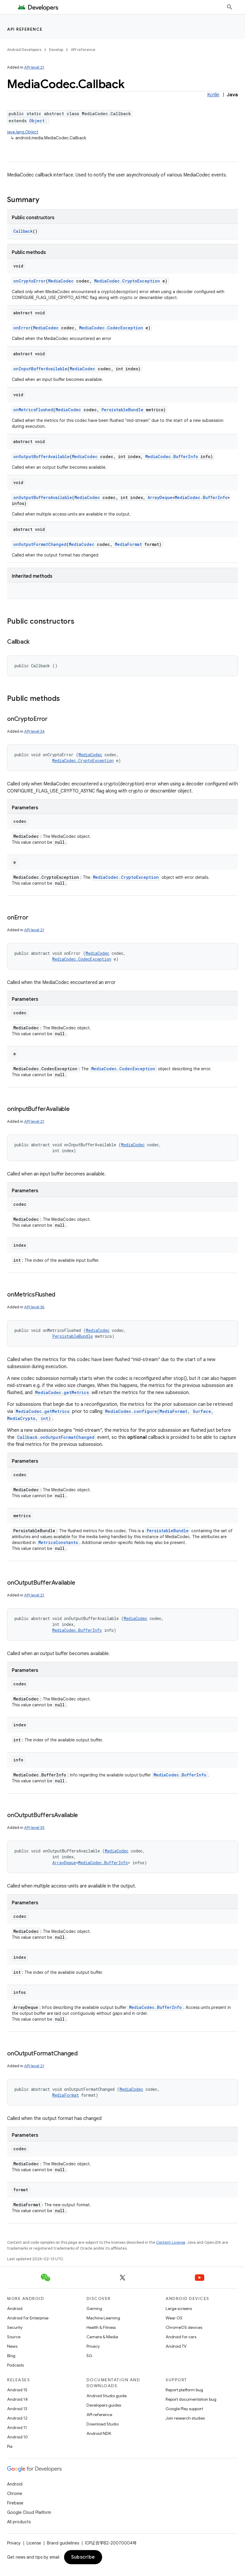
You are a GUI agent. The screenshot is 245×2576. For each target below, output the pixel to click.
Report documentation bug (191, 2399)
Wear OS (174, 2318)
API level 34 (34, 731)
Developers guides (103, 2405)
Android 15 (17, 2389)
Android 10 (17, 2437)
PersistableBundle (122, 409)
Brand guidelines (63, 2543)
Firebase (15, 2503)
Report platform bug (184, 2389)
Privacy (93, 2346)
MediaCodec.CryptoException (127, 281)
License (34, 2543)
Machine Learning (103, 2318)
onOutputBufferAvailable (41, 456)
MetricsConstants (58, 1542)
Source (13, 2336)
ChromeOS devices (184, 2327)
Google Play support (184, 2408)
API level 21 (34, 67)
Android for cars (181, 2336)
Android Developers (24, 49)
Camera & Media (102, 2336)
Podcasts (15, 2365)
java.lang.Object (22, 132)
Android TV (176, 2346)
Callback (23, 231)
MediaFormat (128, 544)
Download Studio (102, 2424)
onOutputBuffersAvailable (42, 497)
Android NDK (98, 2433)
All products (19, 2521)
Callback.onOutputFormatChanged (55, 1437)
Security (14, 2327)
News (12, 2346)
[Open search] (229, 7)
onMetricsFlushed (33, 409)
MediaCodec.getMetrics (62, 1392)
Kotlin (213, 95)
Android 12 (17, 2418)
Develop (56, 49)
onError (22, 328)
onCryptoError (29, 281)
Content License (170, 2242)
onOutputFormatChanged (39, 544)
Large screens (179, 2308)
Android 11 (17, 2427)
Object (37, 120)
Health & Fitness (101, 2327)
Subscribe (83, 2557)
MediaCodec (61, 281)
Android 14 (17, 2399)
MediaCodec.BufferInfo (171, 456)
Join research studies (185, 2418)
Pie (9, 2446)
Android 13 (17, 2408)
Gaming (94, 2308)
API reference (25, 29)
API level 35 (34, 1827)
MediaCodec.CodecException (111, 328)
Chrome (14, 2493)
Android (14, 2308)
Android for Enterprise (27, 2318)
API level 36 (34, 1307)
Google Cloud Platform (29, 2512)
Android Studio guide (106, 2395)
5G (89, 2355)
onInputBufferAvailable (40, 368)
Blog (11, 2355)
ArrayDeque (160, 497)
